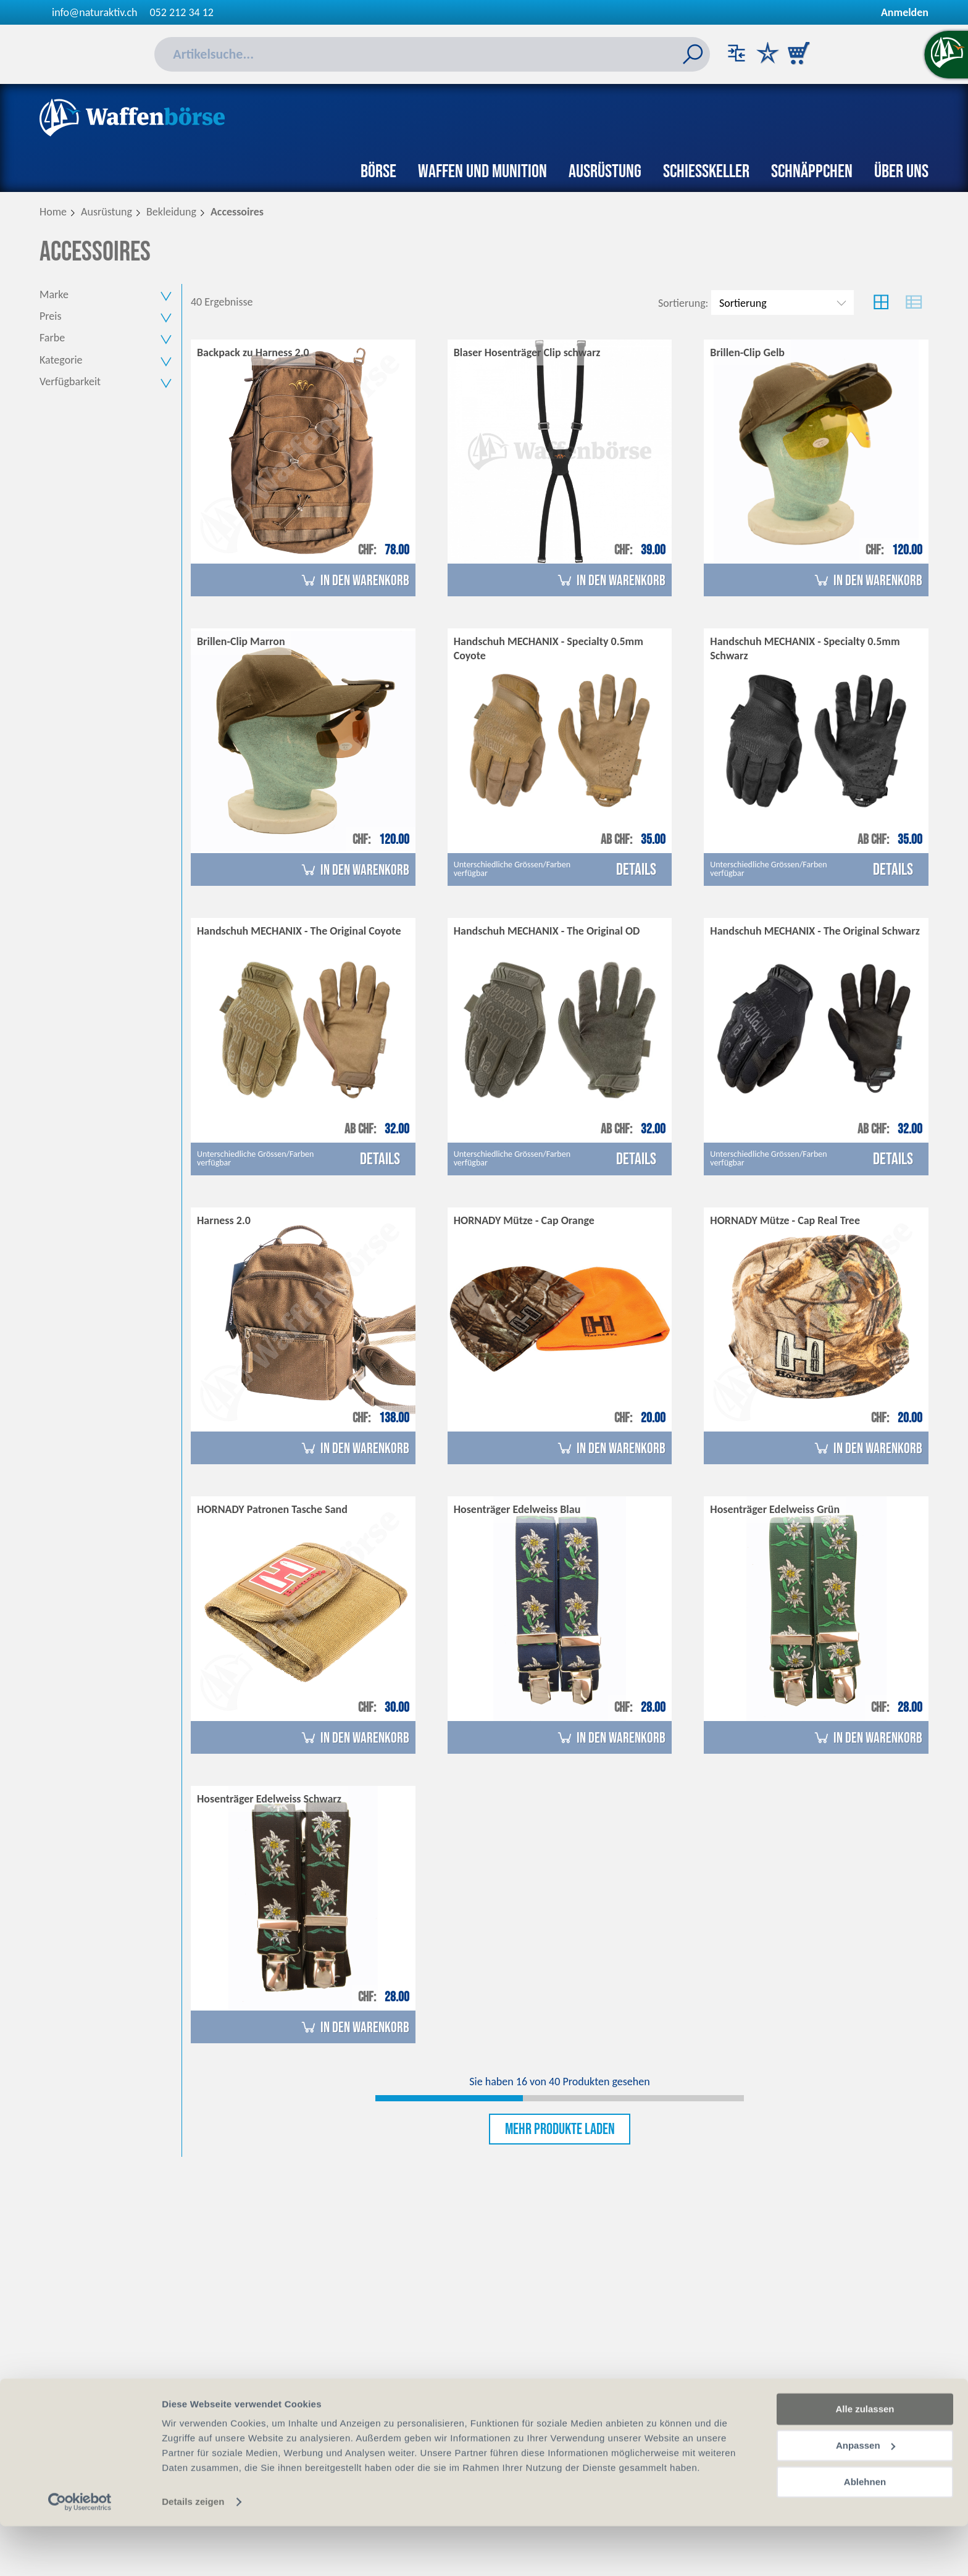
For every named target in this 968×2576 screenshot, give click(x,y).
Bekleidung (171, 212)
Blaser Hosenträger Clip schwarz (527, 353)
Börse (378, 171)
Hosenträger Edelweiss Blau (517, 1510)
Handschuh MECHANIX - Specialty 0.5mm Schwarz (804, 650)
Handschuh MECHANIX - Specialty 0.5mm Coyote (548, 650)
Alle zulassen (864, 2459)
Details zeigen (193, 2551)
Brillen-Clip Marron (241, 642)
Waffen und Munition (482, 171)
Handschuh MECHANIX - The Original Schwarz (814, 931)
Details (636, 870)
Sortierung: (682, 303)
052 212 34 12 (182, 12)
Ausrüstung (605, 171)
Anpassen (865, 2495)
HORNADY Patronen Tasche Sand (272, 1510)
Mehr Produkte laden (560, 2130)
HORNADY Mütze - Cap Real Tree (785, 1221)
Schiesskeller (706, 171)
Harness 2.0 (224, 1221)
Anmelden (904, 12)
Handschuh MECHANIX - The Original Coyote (299, 931)
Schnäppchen (812, 171)
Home (53, 212)
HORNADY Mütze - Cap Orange (524, 1221)
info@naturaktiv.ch (95, 12)
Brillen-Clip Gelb (747, 353)
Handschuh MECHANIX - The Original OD (547, 931)
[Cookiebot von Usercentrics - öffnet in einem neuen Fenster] (80, 2552)
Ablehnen (865, 2531)
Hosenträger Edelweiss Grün (775, 1510)
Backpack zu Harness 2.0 (253, 353)
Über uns (901, 171)
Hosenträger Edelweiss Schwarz (269, 1799)
